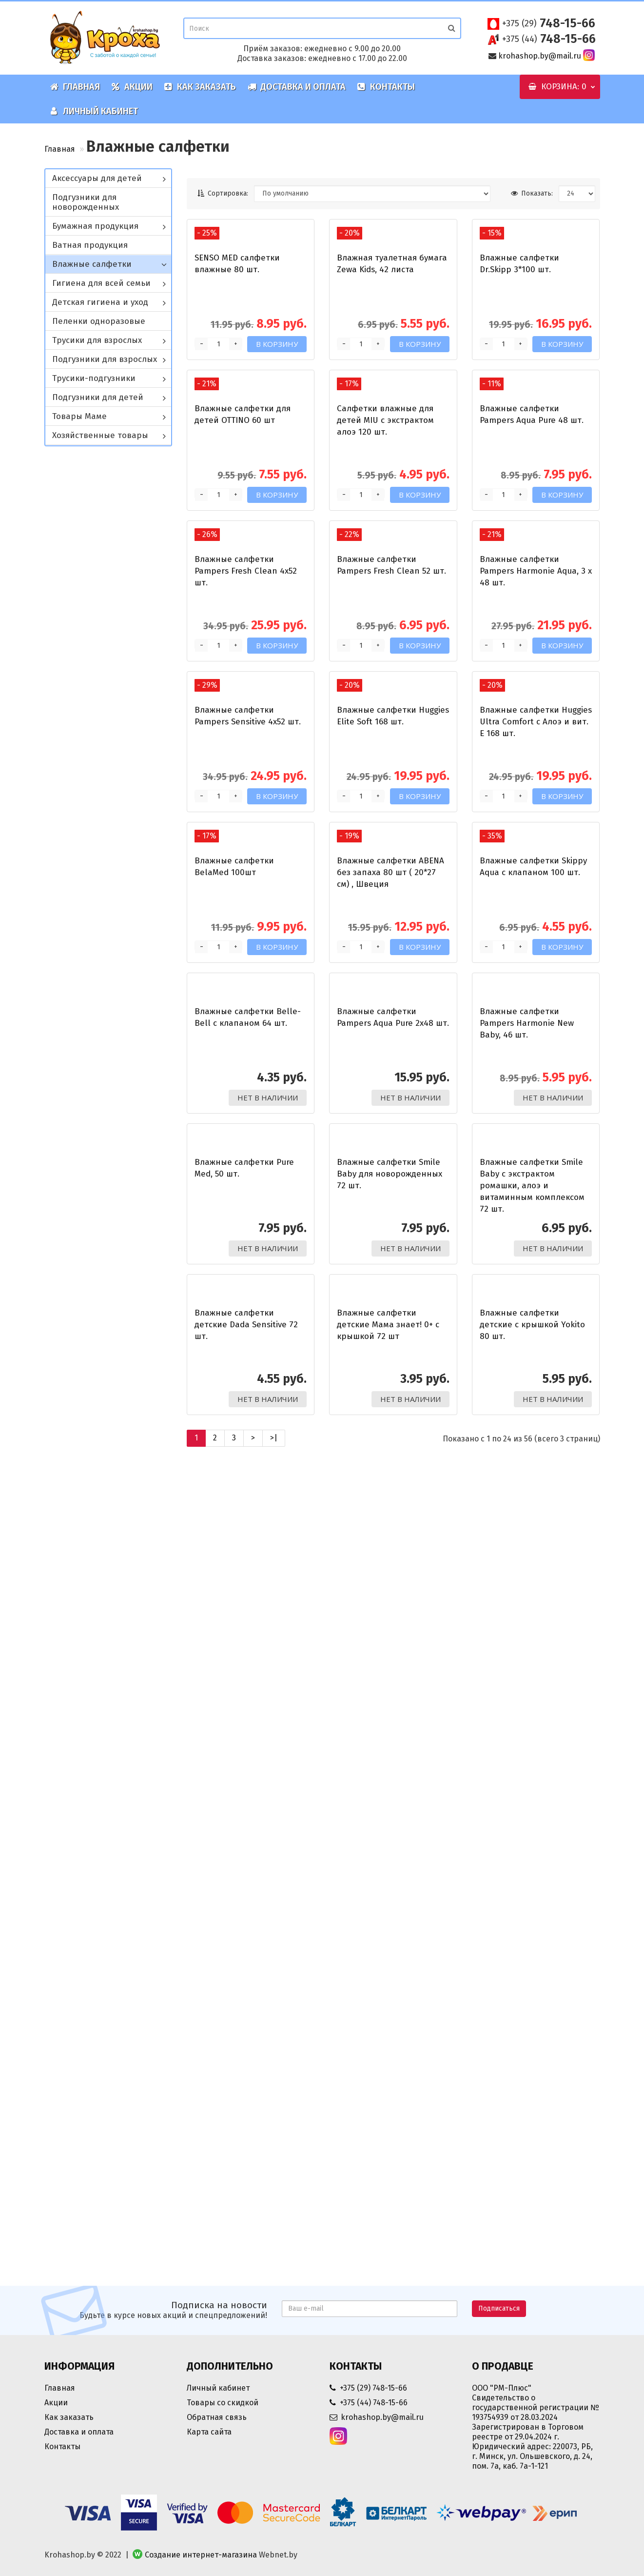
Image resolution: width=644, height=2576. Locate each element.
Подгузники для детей (97, 397)
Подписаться (499, 2308)
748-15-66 (548, 23)
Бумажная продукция (95, 226)
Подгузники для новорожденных (85, 202)
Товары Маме (79, 416)
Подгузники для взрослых (104, 359)
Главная (75, 86)
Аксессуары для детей (97, 178)
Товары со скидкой (222, 2402)
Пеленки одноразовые (98, 321)
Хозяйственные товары (100, 435)
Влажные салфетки (92, 264)
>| (273, 2257)
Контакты (386, 86)
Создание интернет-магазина (201, 2554)
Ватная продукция (90, 245)
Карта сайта (209, 2431)
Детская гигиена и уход (100, 302)
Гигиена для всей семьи (101, 283)
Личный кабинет (94, 111)
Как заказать (200, 86)
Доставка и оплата (297, 86)
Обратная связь (217, 2417)
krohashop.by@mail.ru (539, 55)
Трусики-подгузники (94, 378)
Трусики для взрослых (97, 340)
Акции (132, 86)
